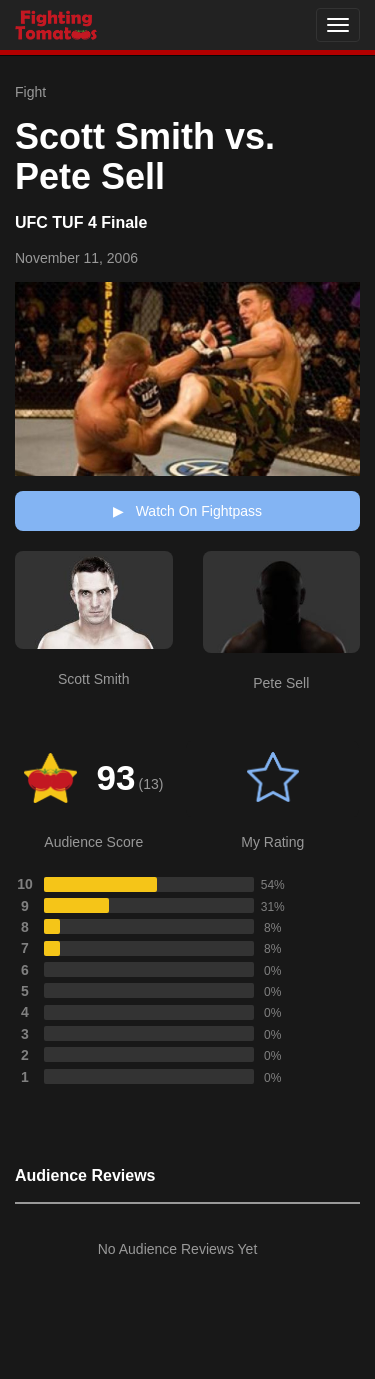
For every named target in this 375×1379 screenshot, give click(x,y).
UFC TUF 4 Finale (81, 222)
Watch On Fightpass (187, 511)
